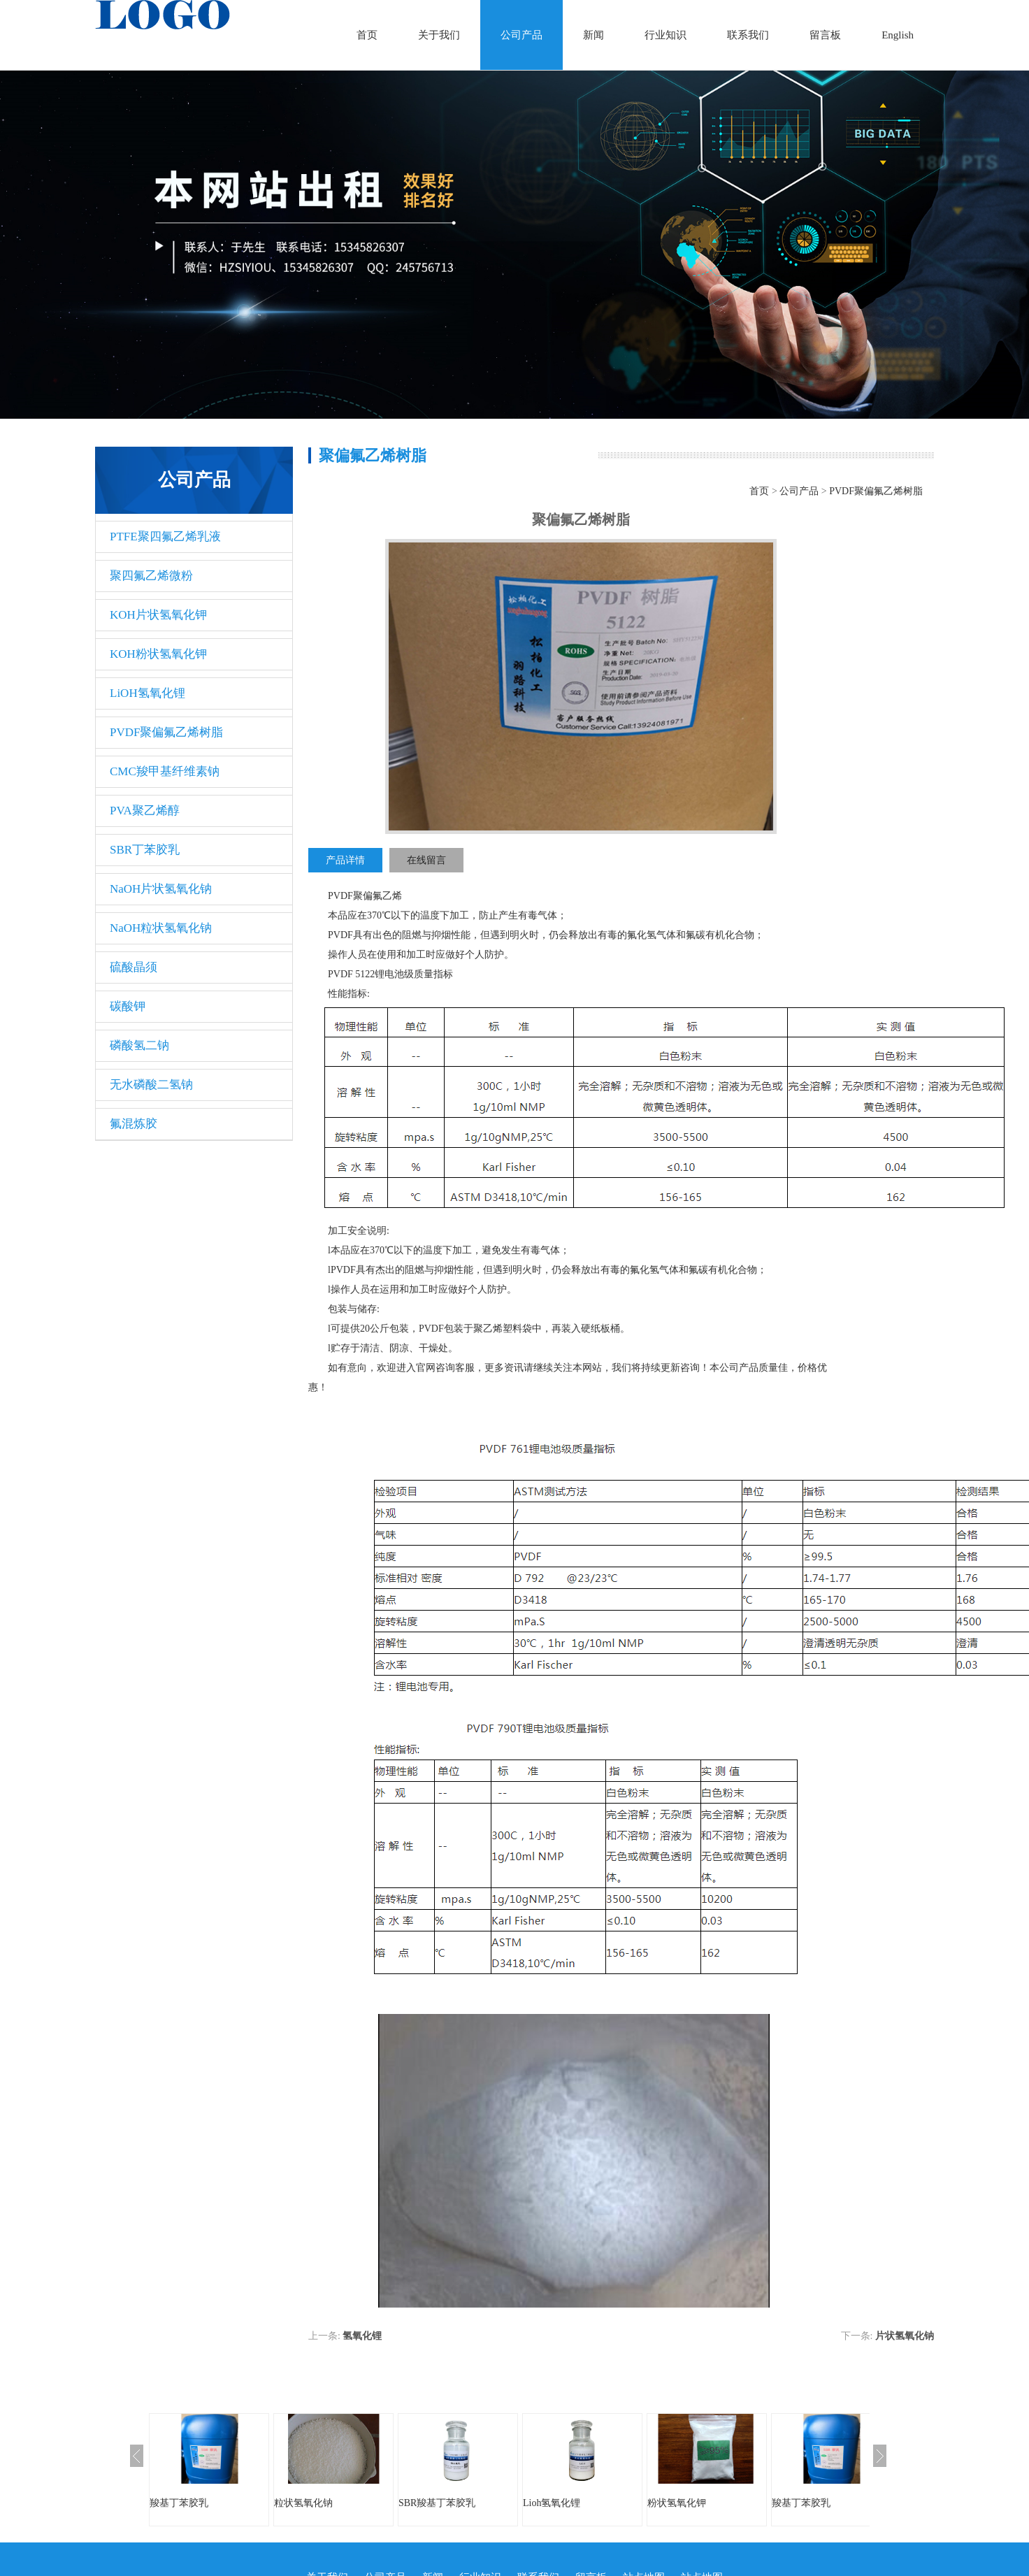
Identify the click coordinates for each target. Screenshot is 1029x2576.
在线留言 (426, 860)
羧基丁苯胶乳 (179, 2503)
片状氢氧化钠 (904, 2336)
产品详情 (345, 860)
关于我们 (439, 35)
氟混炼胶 (133, 1123)
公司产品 (521, 35)
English (898, 35)
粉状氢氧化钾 (676, 2503)
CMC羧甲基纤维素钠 (165, 771)
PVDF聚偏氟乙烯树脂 (166, 732)
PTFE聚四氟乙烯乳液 (165, 536)
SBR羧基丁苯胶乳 (436, 2503)
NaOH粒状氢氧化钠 (161, 928)
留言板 (825, 35)
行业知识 (665, 35)
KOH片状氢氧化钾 (158, 614)
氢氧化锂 (362, 2336)
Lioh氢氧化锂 (551, 2503)
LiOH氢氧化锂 (147, 693)
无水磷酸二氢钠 (151, 1084)
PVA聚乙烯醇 (145, 810)
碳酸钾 (127, 1006)
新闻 (593, 35)
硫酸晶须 (133, 967)
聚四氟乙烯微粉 (151, 575)
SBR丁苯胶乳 (145, 849)
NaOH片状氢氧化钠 (161, 888)
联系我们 (748, 35)
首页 (367, 35)
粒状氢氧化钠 (303, 2503)
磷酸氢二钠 (139, 1045)
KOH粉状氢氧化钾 (158, 654)
